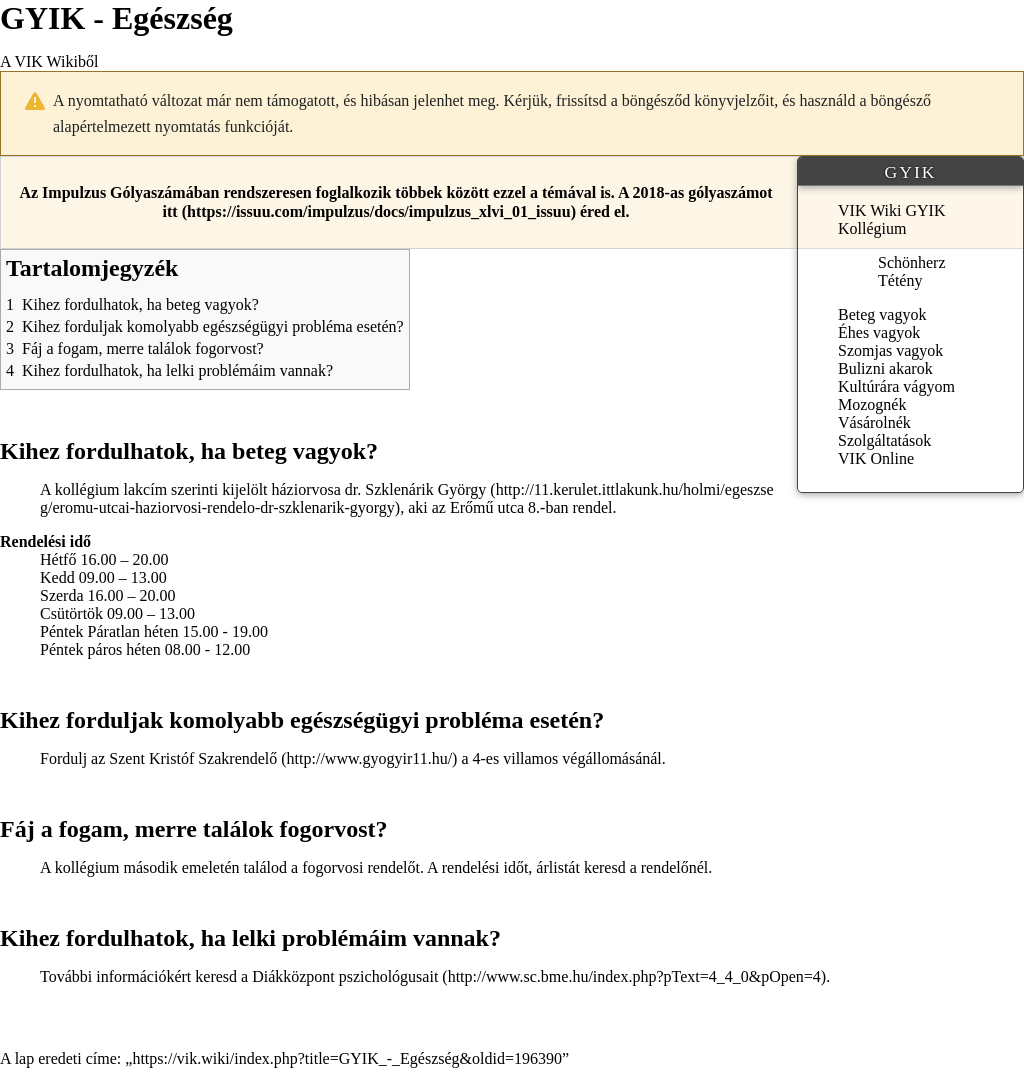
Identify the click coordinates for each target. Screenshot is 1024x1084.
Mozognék (872, 404)
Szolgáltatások (884, 440)
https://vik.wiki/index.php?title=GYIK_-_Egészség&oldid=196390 (347, 1058)
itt (170, 211)
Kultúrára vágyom (896, 386)
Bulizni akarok (885, 368)
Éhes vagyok (879, 332)
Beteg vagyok (882, 314)
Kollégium (872, 228)
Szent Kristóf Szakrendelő (193, 758)
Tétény (900, 280)
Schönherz (912, 262)
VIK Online (876, 458)
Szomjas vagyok (890, 350)
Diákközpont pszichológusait (345, 976)
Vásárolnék (874, 422)
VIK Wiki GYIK (892, 210)
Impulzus (74, 192)
